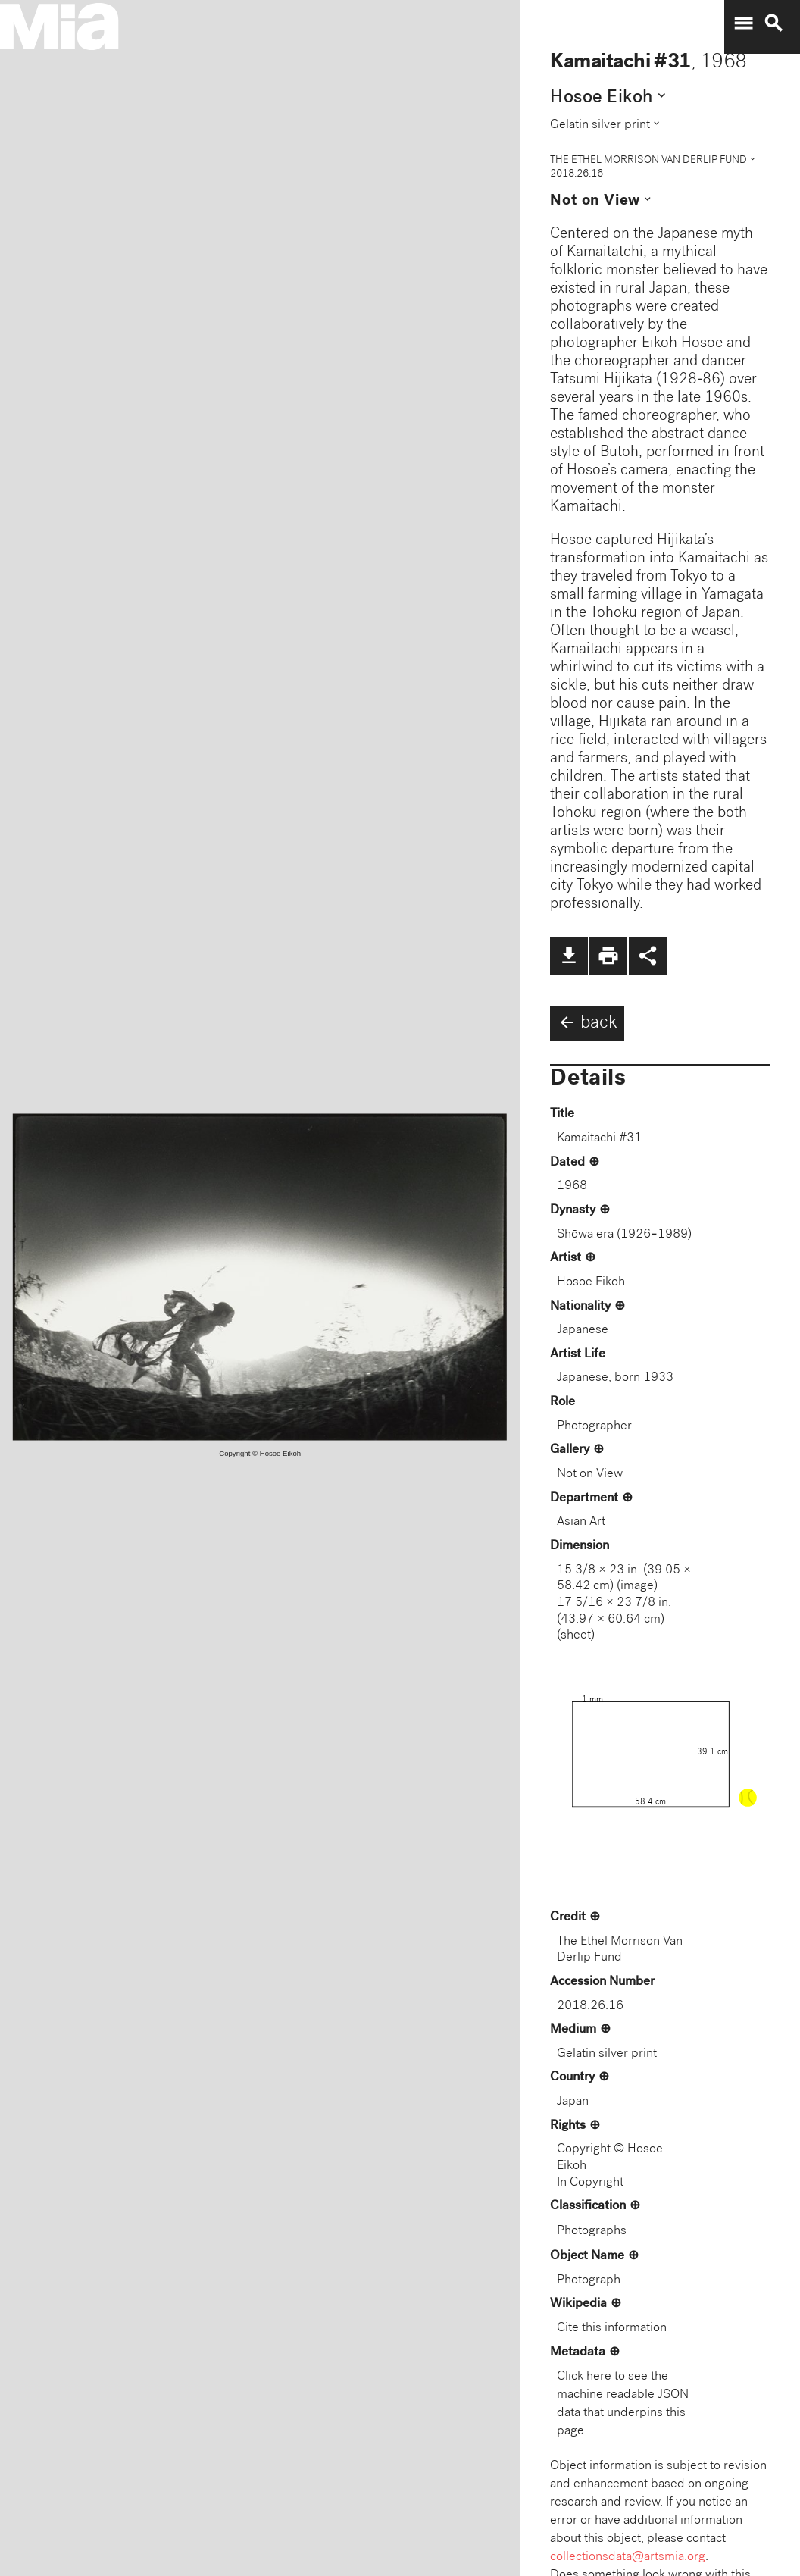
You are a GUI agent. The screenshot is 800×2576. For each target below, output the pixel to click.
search (773, 23)
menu (743, 23)
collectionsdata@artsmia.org (627, 2557)
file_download (569, 955)
